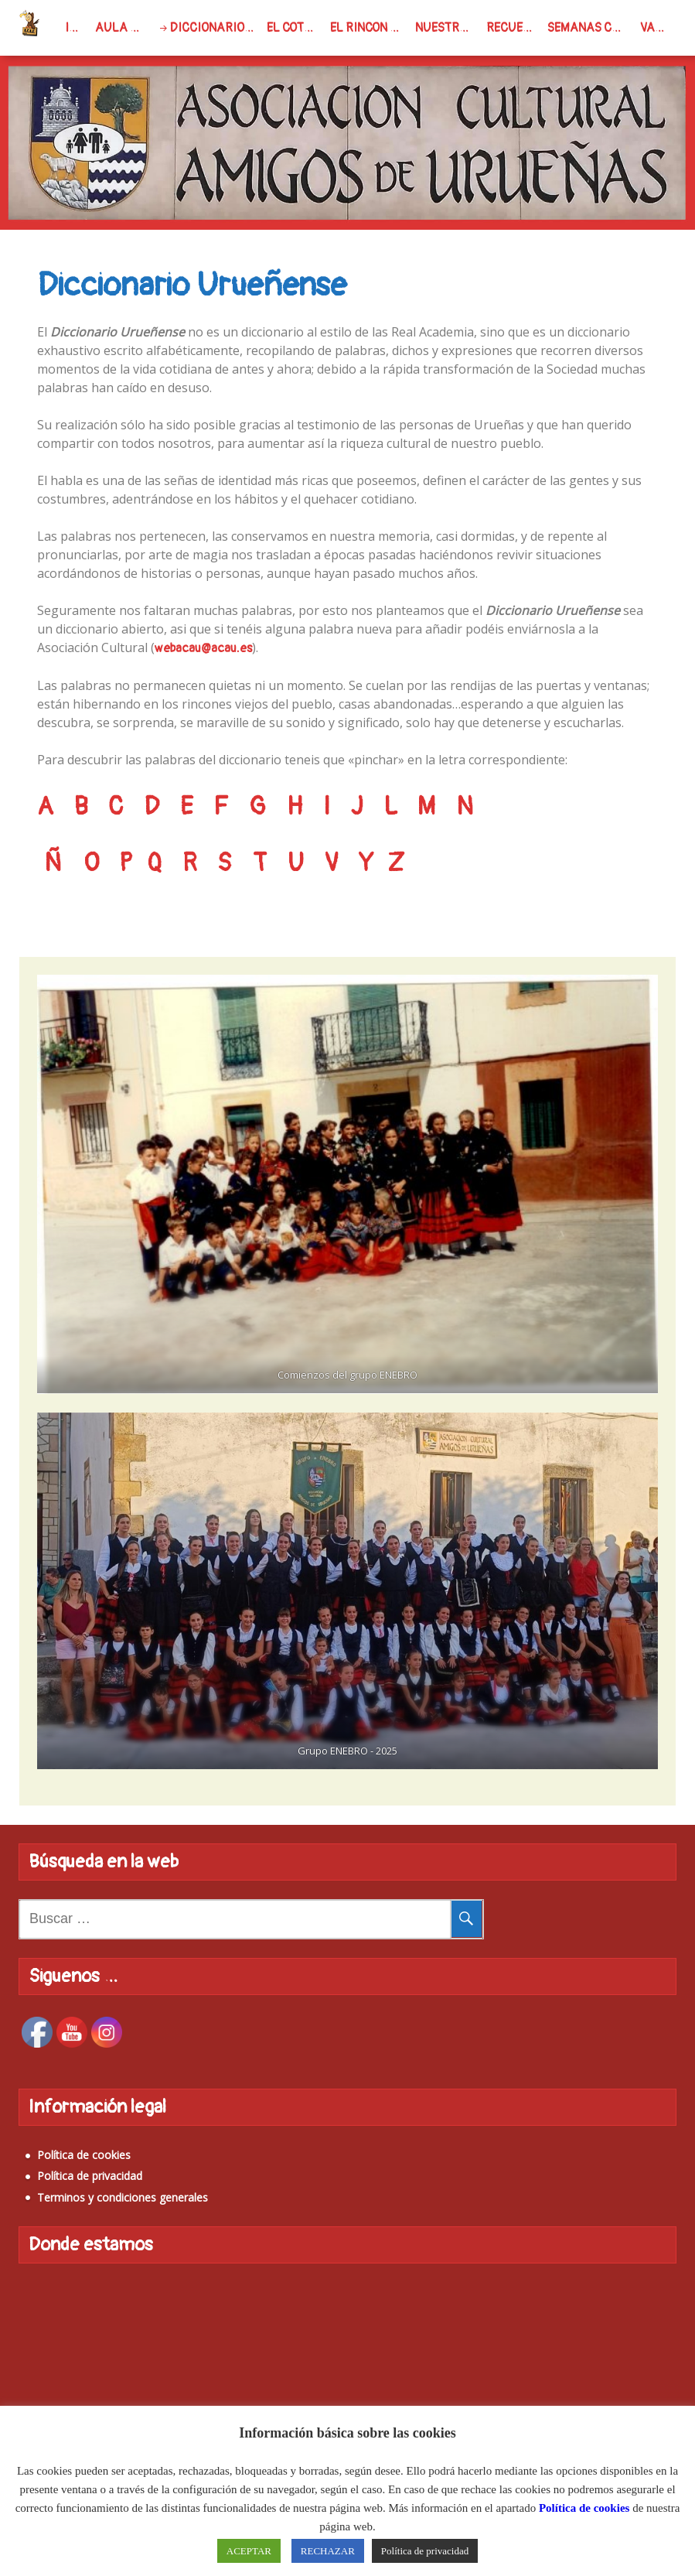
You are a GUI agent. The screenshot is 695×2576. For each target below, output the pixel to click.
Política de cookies (84, 2154)
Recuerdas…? (513, 28)
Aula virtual (123, 28)
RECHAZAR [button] (328, 2551)
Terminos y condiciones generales (122, 2197)
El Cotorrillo (295, 28)
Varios (658, 28)
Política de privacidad (89, 2175)
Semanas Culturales (590, 28)
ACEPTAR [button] (249, 2551)
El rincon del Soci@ (369, 28)
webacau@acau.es (203, 648)
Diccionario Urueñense (215, 28)
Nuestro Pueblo (448, 28)
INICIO (77, 28)
